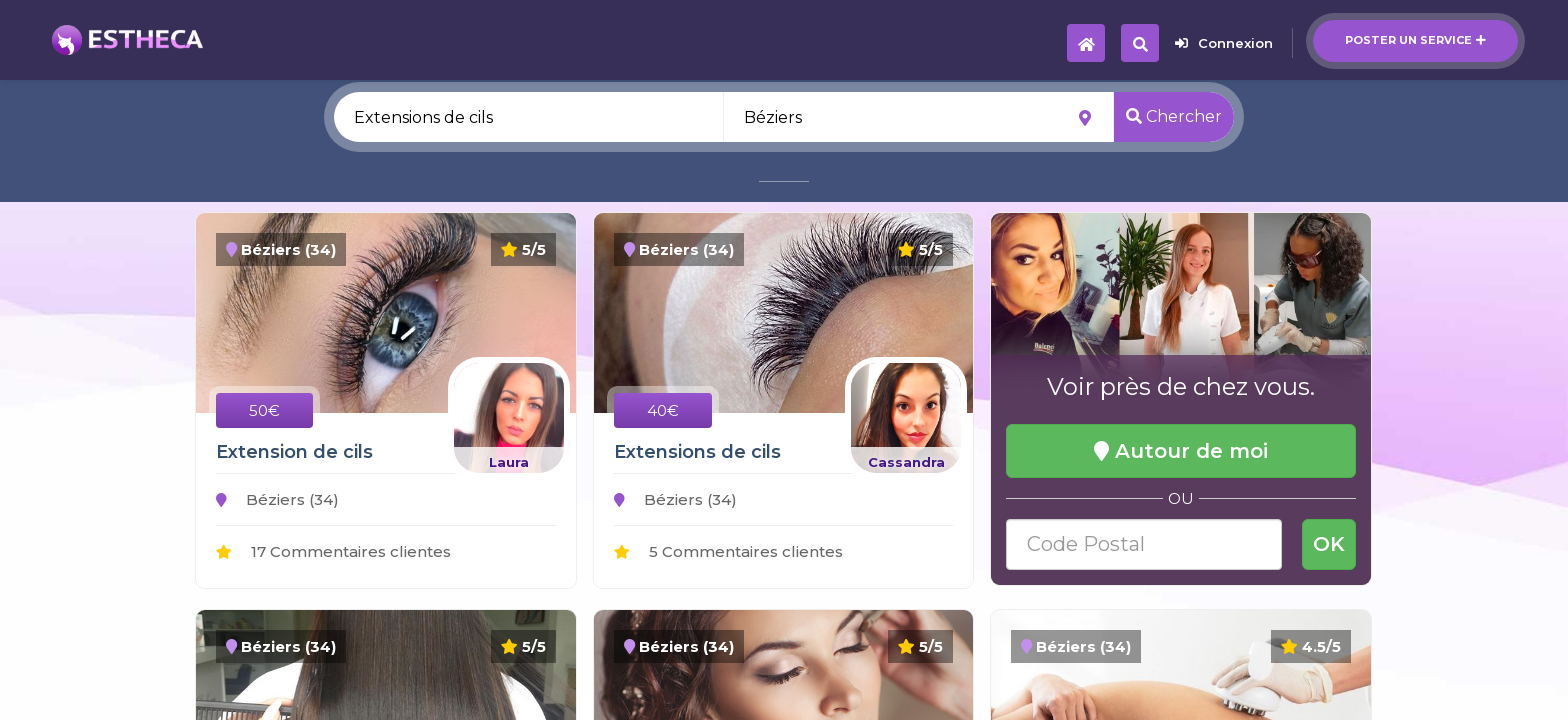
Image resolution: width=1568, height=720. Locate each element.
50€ (264, 410)
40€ (663, 410)
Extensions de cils (697, 452)
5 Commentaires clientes (728, 551)
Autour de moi (1181, 451)
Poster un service (1415, 40)
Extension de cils (294, 452)
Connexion (1224, 43)
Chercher (1174, 116)
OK (1329, 544)
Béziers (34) (277, 499)
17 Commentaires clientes (333, 551)
